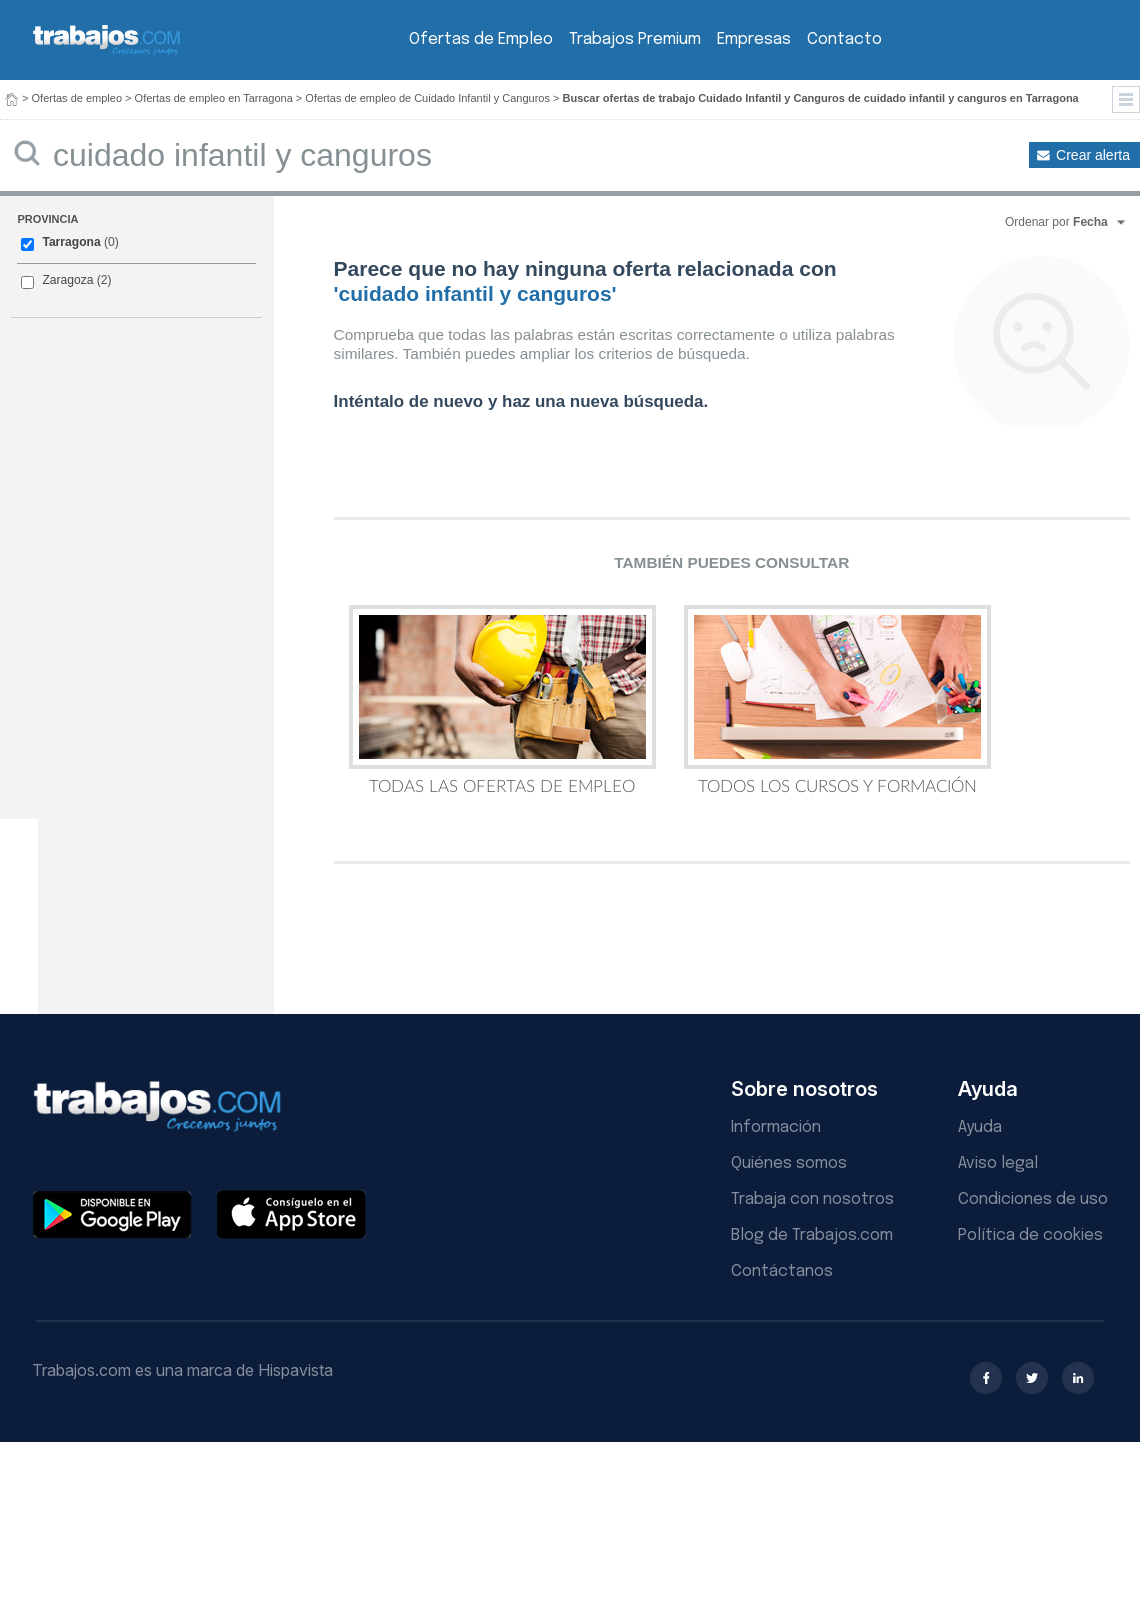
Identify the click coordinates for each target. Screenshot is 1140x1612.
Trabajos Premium (635, 39)
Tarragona (71, 242)
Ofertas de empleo (77, 98)
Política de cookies (1030, 1235)
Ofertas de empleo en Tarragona (214, 98)
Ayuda (980, 1127)
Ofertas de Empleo (481, 39)
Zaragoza (67, 280)
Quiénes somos (789, 1163)
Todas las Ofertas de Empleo (502, 700)
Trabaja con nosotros (812, 1199)
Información (776, 1127)
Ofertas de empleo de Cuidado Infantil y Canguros (427, 98)
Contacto (844, 39)
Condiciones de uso (1033, 1199)
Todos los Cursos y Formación (837, 700)
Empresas (754, 39)
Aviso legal (998, 1163)
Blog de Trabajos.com (812, 1235)
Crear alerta (1093, 155)
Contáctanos (782, 1271)
